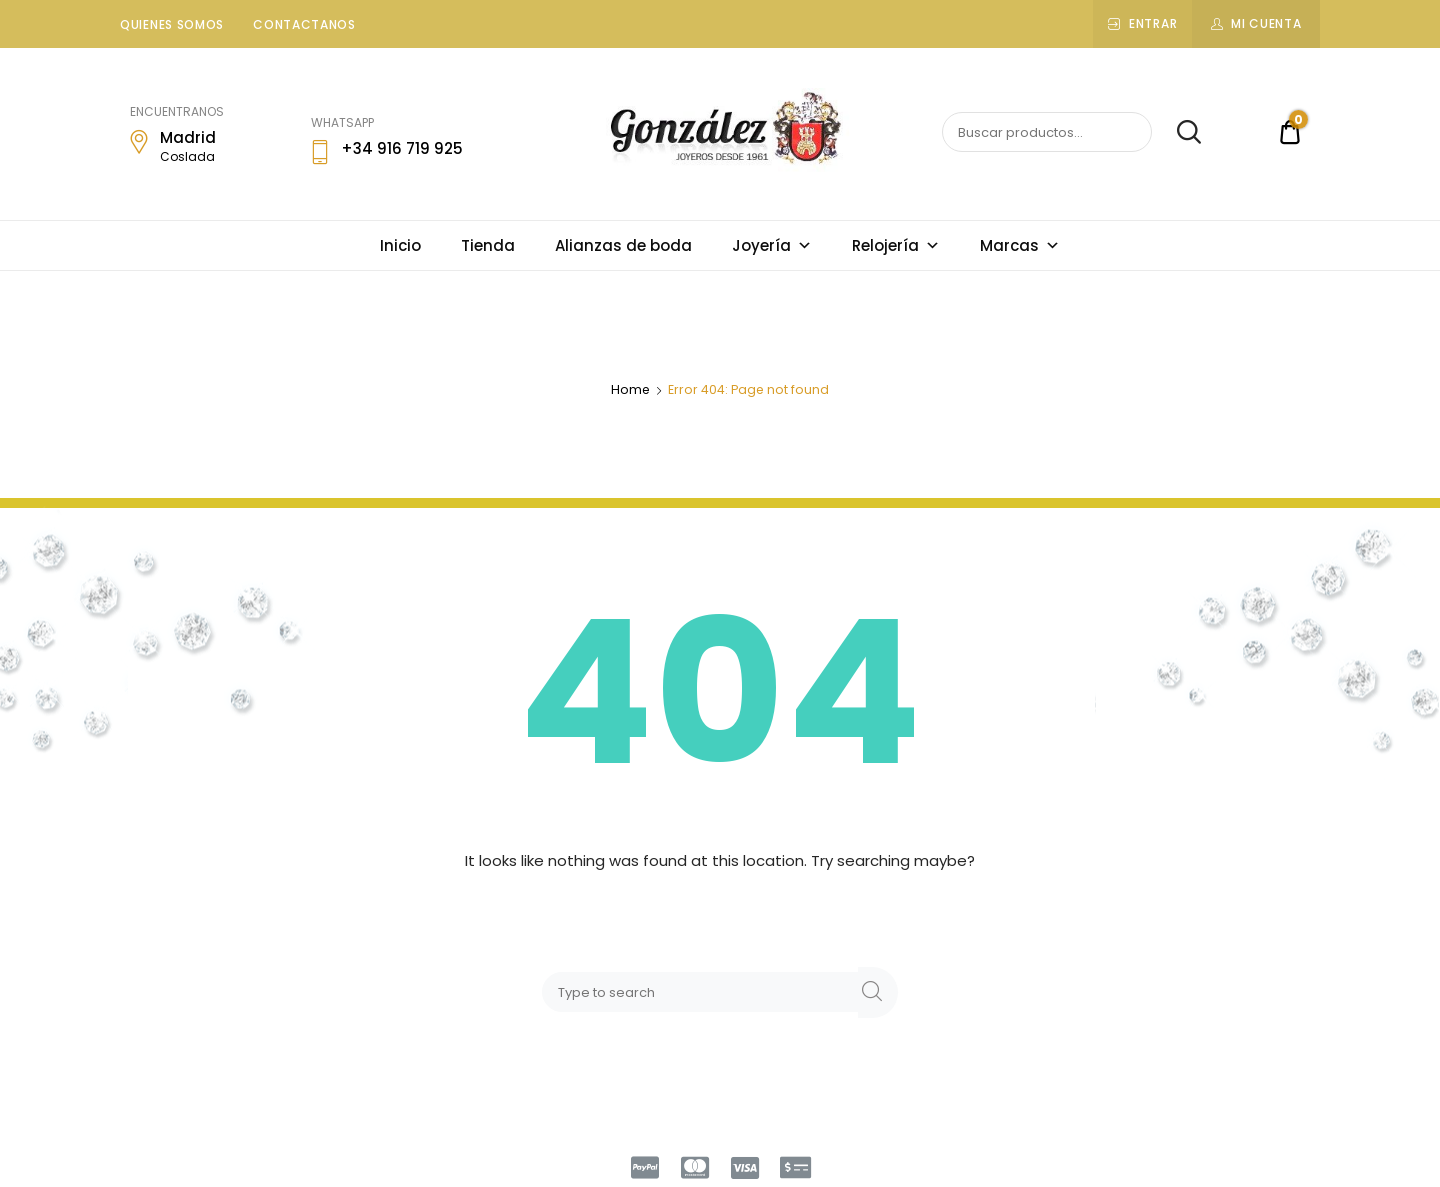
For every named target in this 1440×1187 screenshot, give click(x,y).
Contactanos (304, 24)
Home (630, 389)
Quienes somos (172, 24)
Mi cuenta (1266, 23)
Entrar (1153, 23)
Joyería (772, 245)
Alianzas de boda (623, 245)
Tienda (488, 245)
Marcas (1020, 245)
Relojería (896, 245)
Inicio (400, 245)
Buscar (1178, 133)
